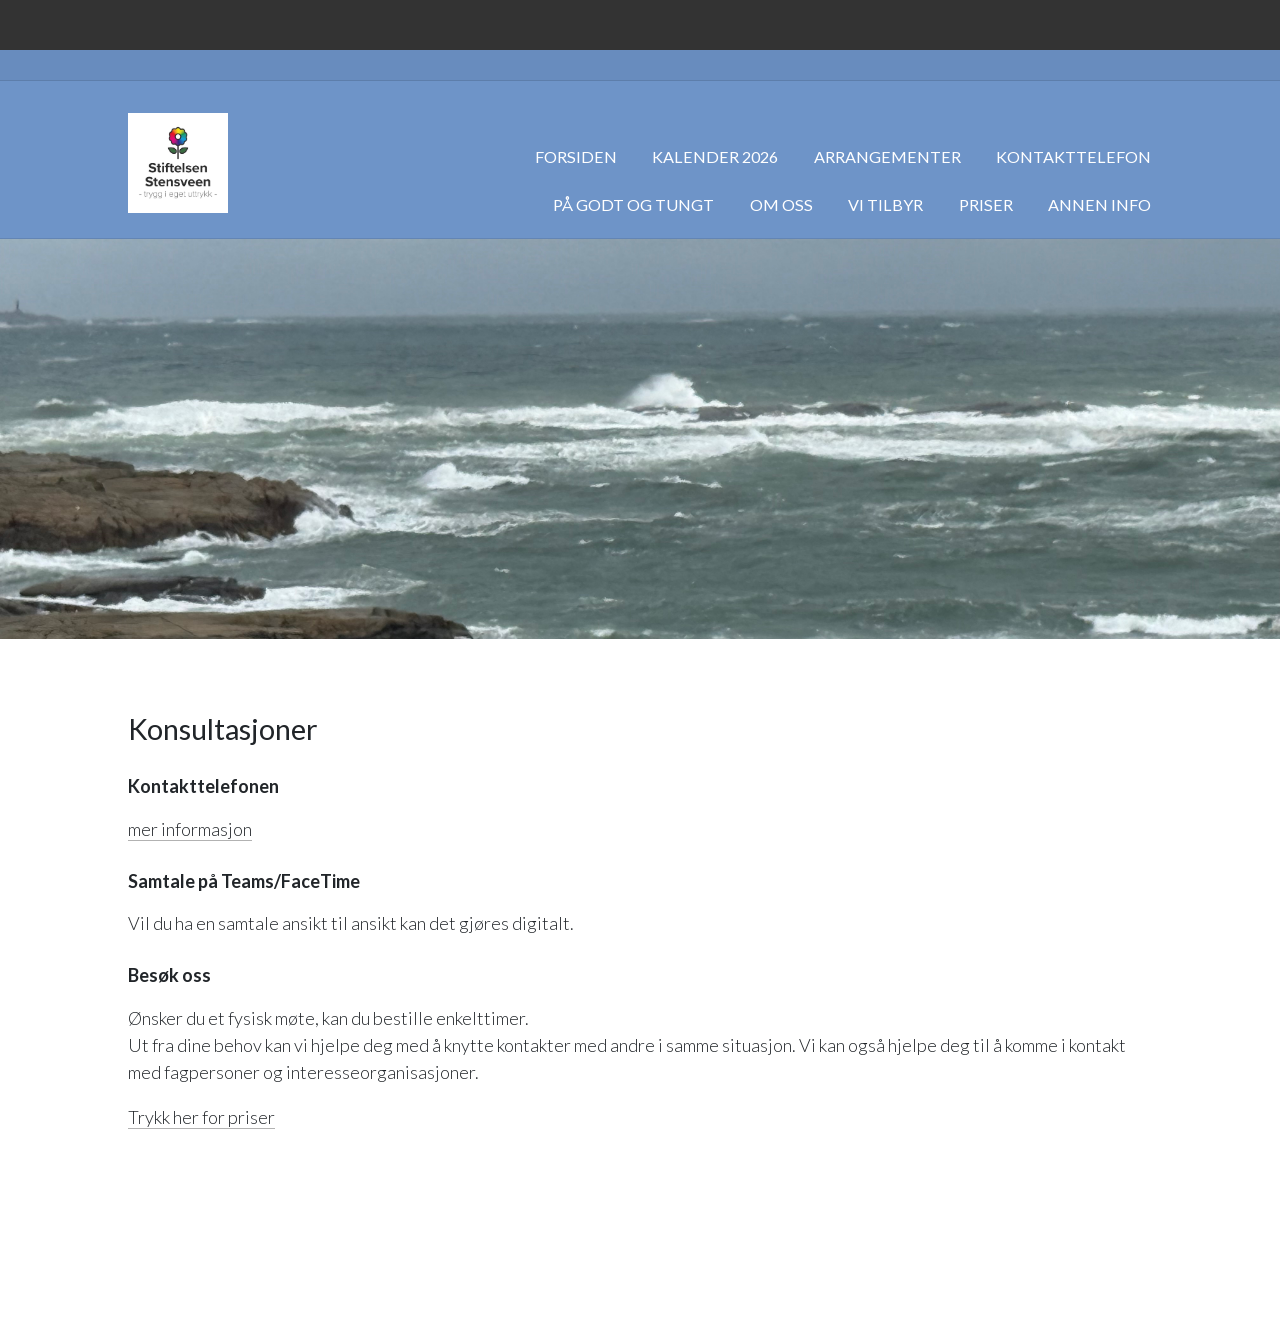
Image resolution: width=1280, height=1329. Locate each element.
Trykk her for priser (201, 1117)
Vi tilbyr (885, 204)
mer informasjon (190, 829)
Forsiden (576, 156)
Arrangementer (887, 156)
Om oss (781, 204)
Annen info (1099, 204)
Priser (986, 204)
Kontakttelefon (1073, 156)
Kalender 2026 (715, 156)
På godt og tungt (633, 204)
